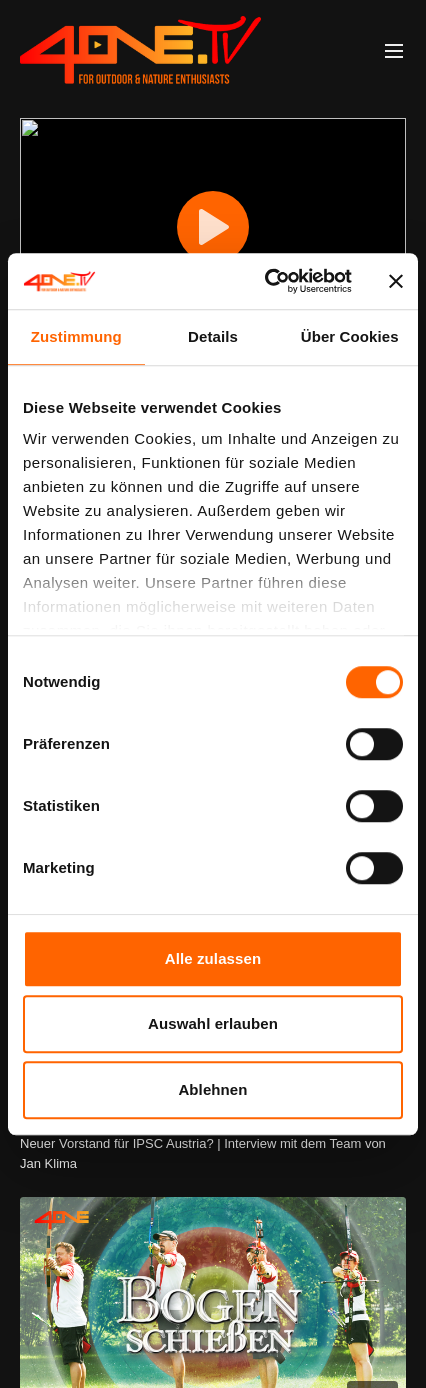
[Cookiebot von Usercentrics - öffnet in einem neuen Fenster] (267, 281)
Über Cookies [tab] (350, 336)
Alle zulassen (213, 958)
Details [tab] (213, 336)
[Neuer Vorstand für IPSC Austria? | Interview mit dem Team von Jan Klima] (213, 1153)
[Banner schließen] (396, 281)
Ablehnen (212, 1089)
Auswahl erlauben (213, 1023)
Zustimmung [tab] (76, 336)
